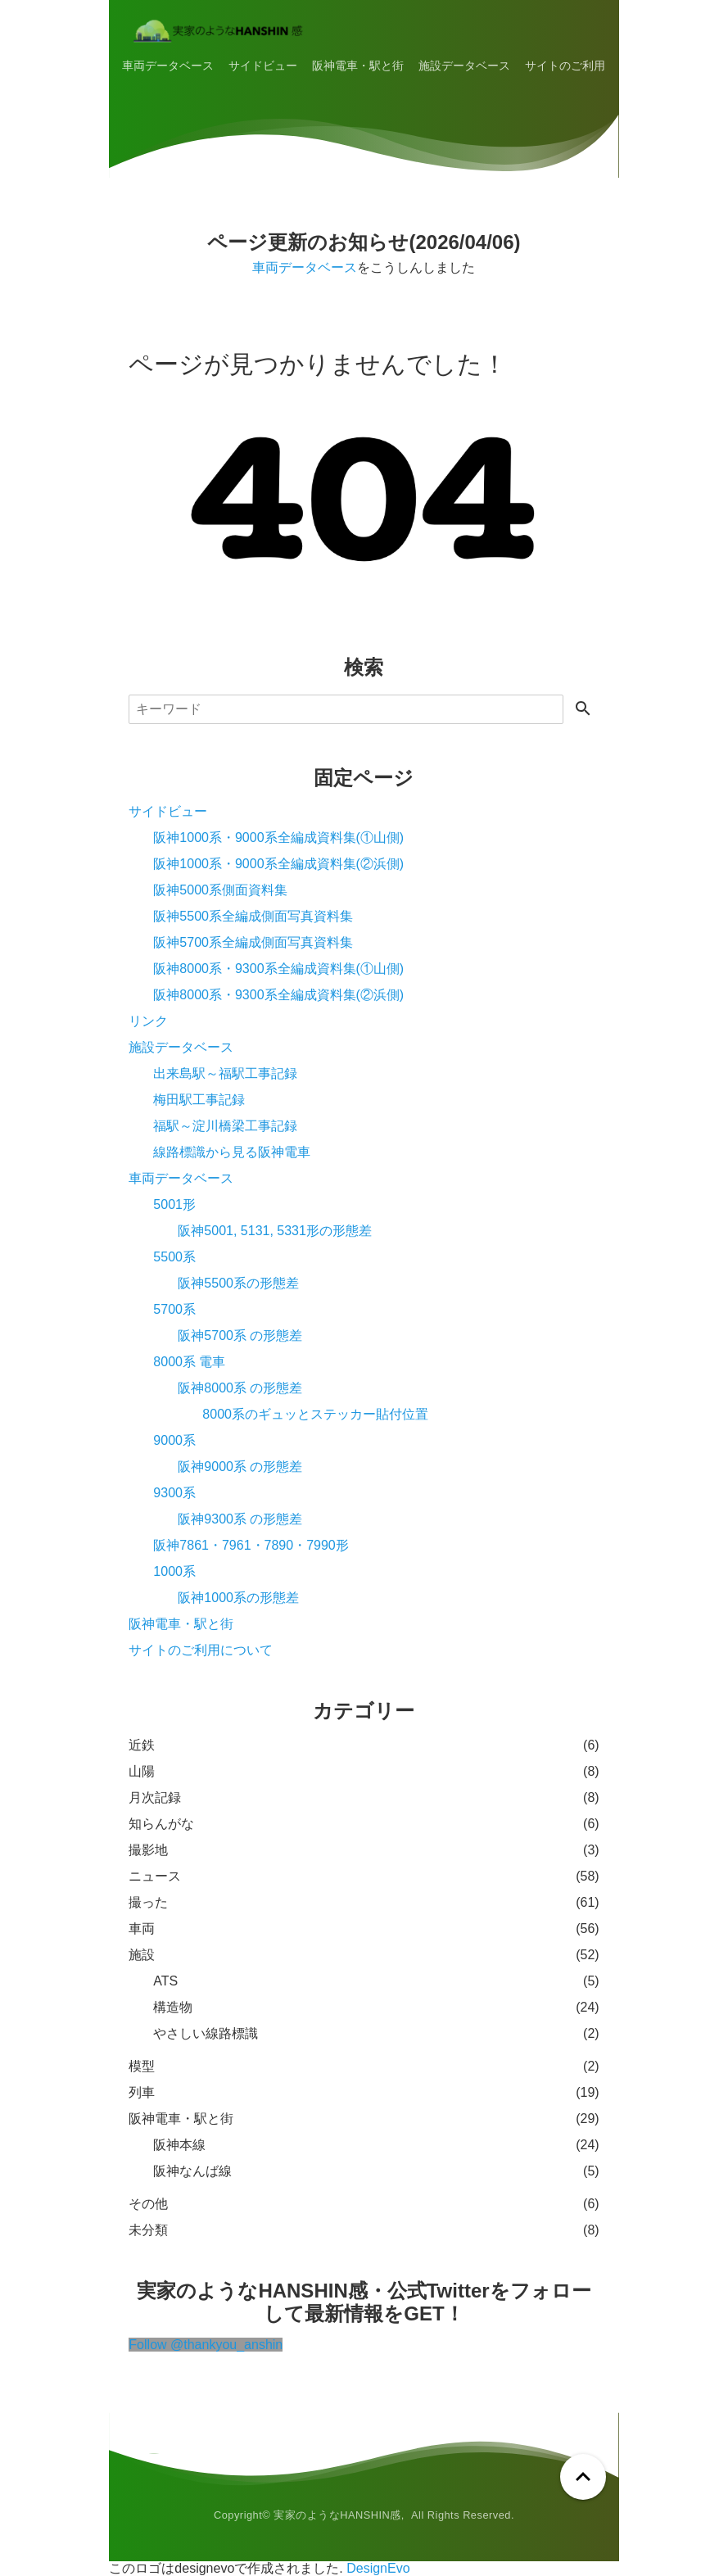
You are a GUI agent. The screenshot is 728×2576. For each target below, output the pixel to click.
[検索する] (583, 709)
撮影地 (148, 1850)
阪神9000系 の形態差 (240, 1467)
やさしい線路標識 (205, 2033)
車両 (142, 1928)
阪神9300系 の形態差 (240, 1519)
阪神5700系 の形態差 (240, 1335)
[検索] (346, 709)
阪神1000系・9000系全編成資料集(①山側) (278, 837)
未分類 (148, 2230)
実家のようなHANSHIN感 (337, 2515)
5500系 (174, 1257)
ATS (165, 1981)
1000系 (174, 1571)
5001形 (174, 1204)
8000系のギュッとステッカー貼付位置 (315, 1414)
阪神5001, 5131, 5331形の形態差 (275, 1231)
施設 (142, 1955)
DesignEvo (377, 2568)
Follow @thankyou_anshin (206, 2345)
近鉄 (142, 1745)
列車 (142, 2092)
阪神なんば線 (192, 2171)
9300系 (174, 1493)
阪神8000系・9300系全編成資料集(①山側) (278, 969)
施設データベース (464, 65)
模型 (142, 2066)
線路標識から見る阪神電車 (231, 1152)
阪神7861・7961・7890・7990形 (250, 1545)
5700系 (174, 1309)
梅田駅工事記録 (199, 1100)
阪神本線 (179, 2145)
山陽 (142, 1771)
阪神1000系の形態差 (238, 1598)
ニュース (155, 1876)
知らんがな (161, 1824)
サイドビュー (262, 65)
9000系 (174, 1440)
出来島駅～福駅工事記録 (225, 1073)
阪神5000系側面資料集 (220, 890)
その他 (148, 2204)
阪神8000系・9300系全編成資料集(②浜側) (278, 995)
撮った (148, 1902)
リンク (148, 1021)
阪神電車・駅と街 (358, 65)
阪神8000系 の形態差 (240, 1388)
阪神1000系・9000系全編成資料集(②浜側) (278, 864)
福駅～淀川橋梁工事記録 (225, 1126)
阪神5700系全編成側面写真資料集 (253, 942)
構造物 (172, 2007)
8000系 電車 (189, 1362)
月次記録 (155, 1797)
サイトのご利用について (588, 65)
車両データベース (168, 65)
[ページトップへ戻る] (583, 2477)
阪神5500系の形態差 (238, 1283)
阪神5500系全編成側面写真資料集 (253, 916)
